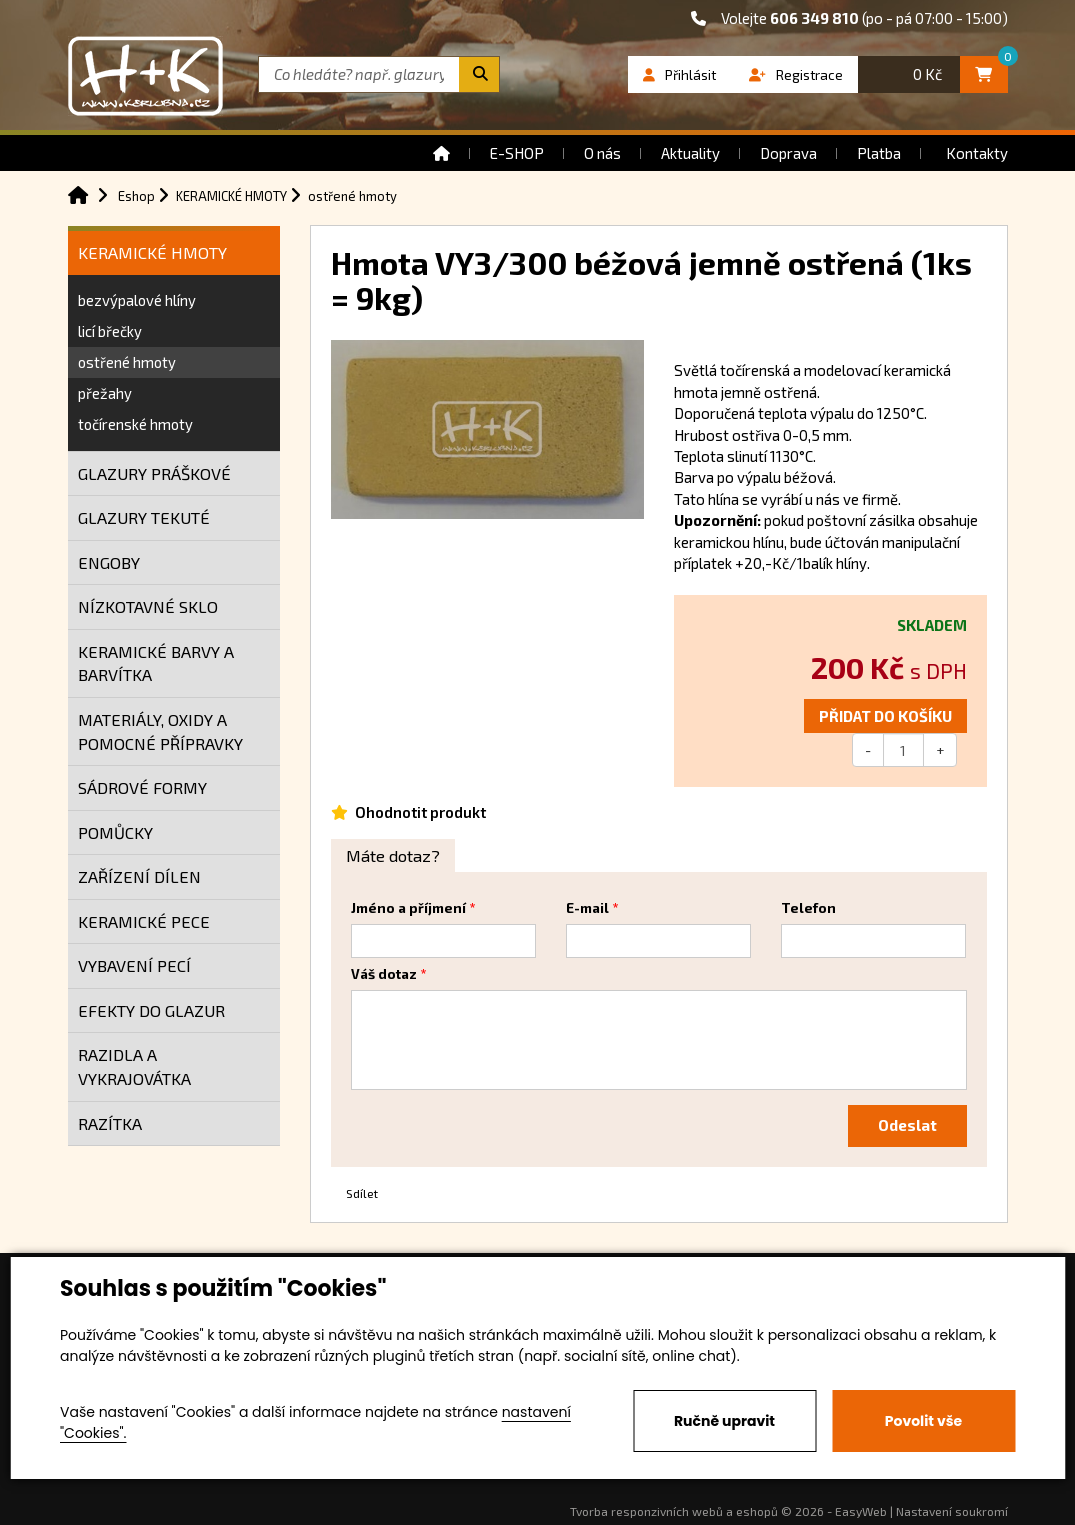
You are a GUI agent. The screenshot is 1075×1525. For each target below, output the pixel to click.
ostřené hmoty (127, 362)
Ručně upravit (724, 1421)
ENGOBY (109, 562)
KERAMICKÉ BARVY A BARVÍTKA (156, 663)
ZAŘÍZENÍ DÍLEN (139, 876)
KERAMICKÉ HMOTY (152, 252)
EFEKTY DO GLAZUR (151, 1010)
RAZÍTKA (110, 1123)
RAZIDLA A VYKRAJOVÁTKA (134, 1066)
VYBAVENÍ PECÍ (134, 965)
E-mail (587, 908)
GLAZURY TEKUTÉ (144, 517)
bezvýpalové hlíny (137, 300)
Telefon (808, 908)
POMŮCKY (115, 832)
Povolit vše (923, 1421)
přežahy (105, 393)
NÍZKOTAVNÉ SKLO (148, 606)
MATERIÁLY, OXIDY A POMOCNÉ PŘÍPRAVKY (160, 731)
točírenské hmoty (135, 424)
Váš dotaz (384, 974)
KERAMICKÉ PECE (144, 921)
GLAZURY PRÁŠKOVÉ (154, 473)
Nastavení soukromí (952, 1511)
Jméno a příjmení (408, 908)
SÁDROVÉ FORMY (142, 787)
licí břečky (110, 331)
